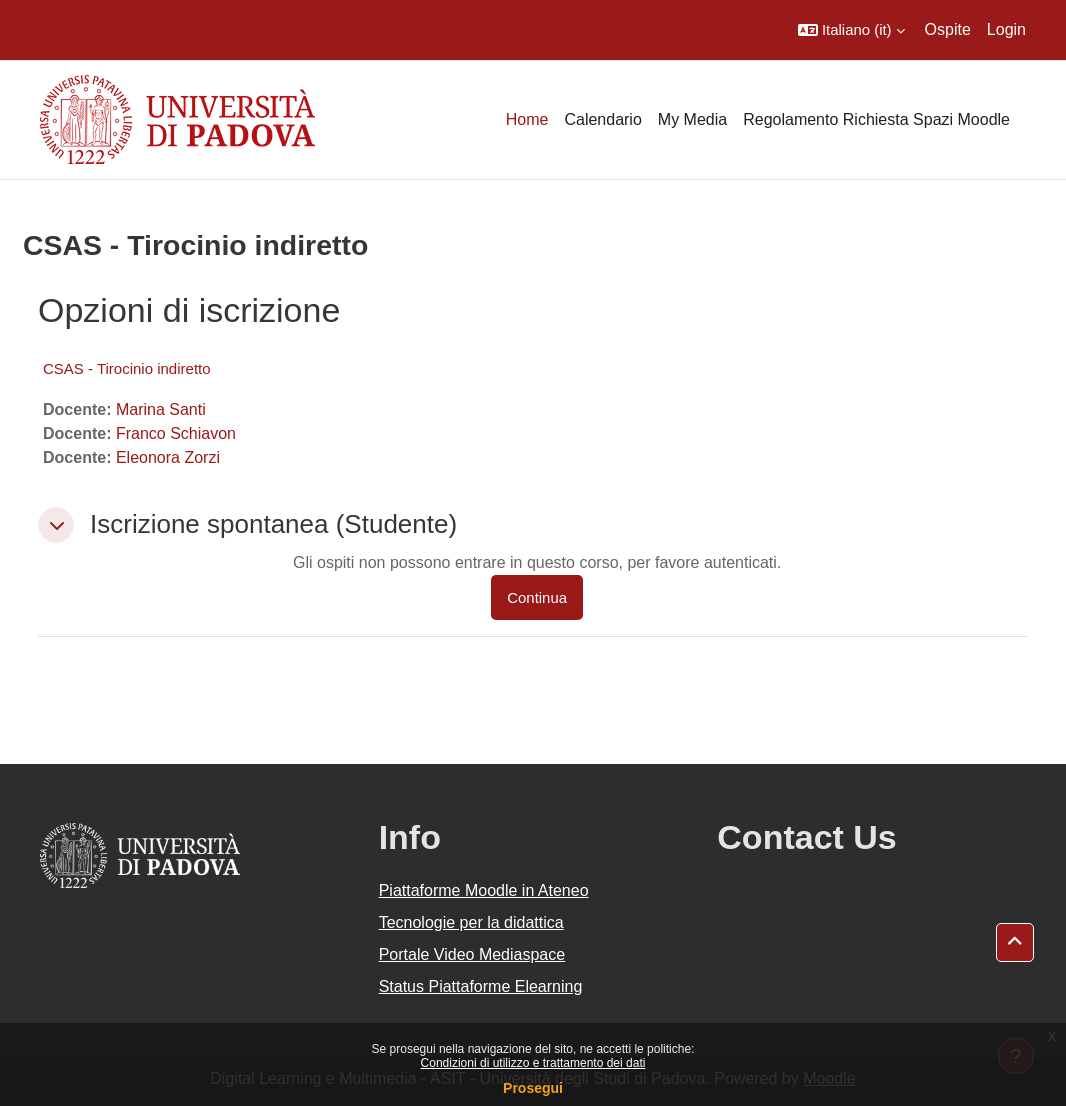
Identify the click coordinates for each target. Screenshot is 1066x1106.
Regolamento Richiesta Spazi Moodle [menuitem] (876, 119)
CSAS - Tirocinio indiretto (127, 368)
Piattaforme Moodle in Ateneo (484, 890)
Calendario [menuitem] (602, 119)
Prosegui (533, 1088)
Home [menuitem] (527, 119)
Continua (537, 597)
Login (1006, 29)
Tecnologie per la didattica (471, 922)
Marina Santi (161, 409)
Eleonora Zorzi (168, 457)
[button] (851, 30)
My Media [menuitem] (692, 119)
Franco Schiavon (176, 433)
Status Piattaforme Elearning (481, 986)
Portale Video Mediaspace (472, 954)
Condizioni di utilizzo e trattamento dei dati (533, 1063)
